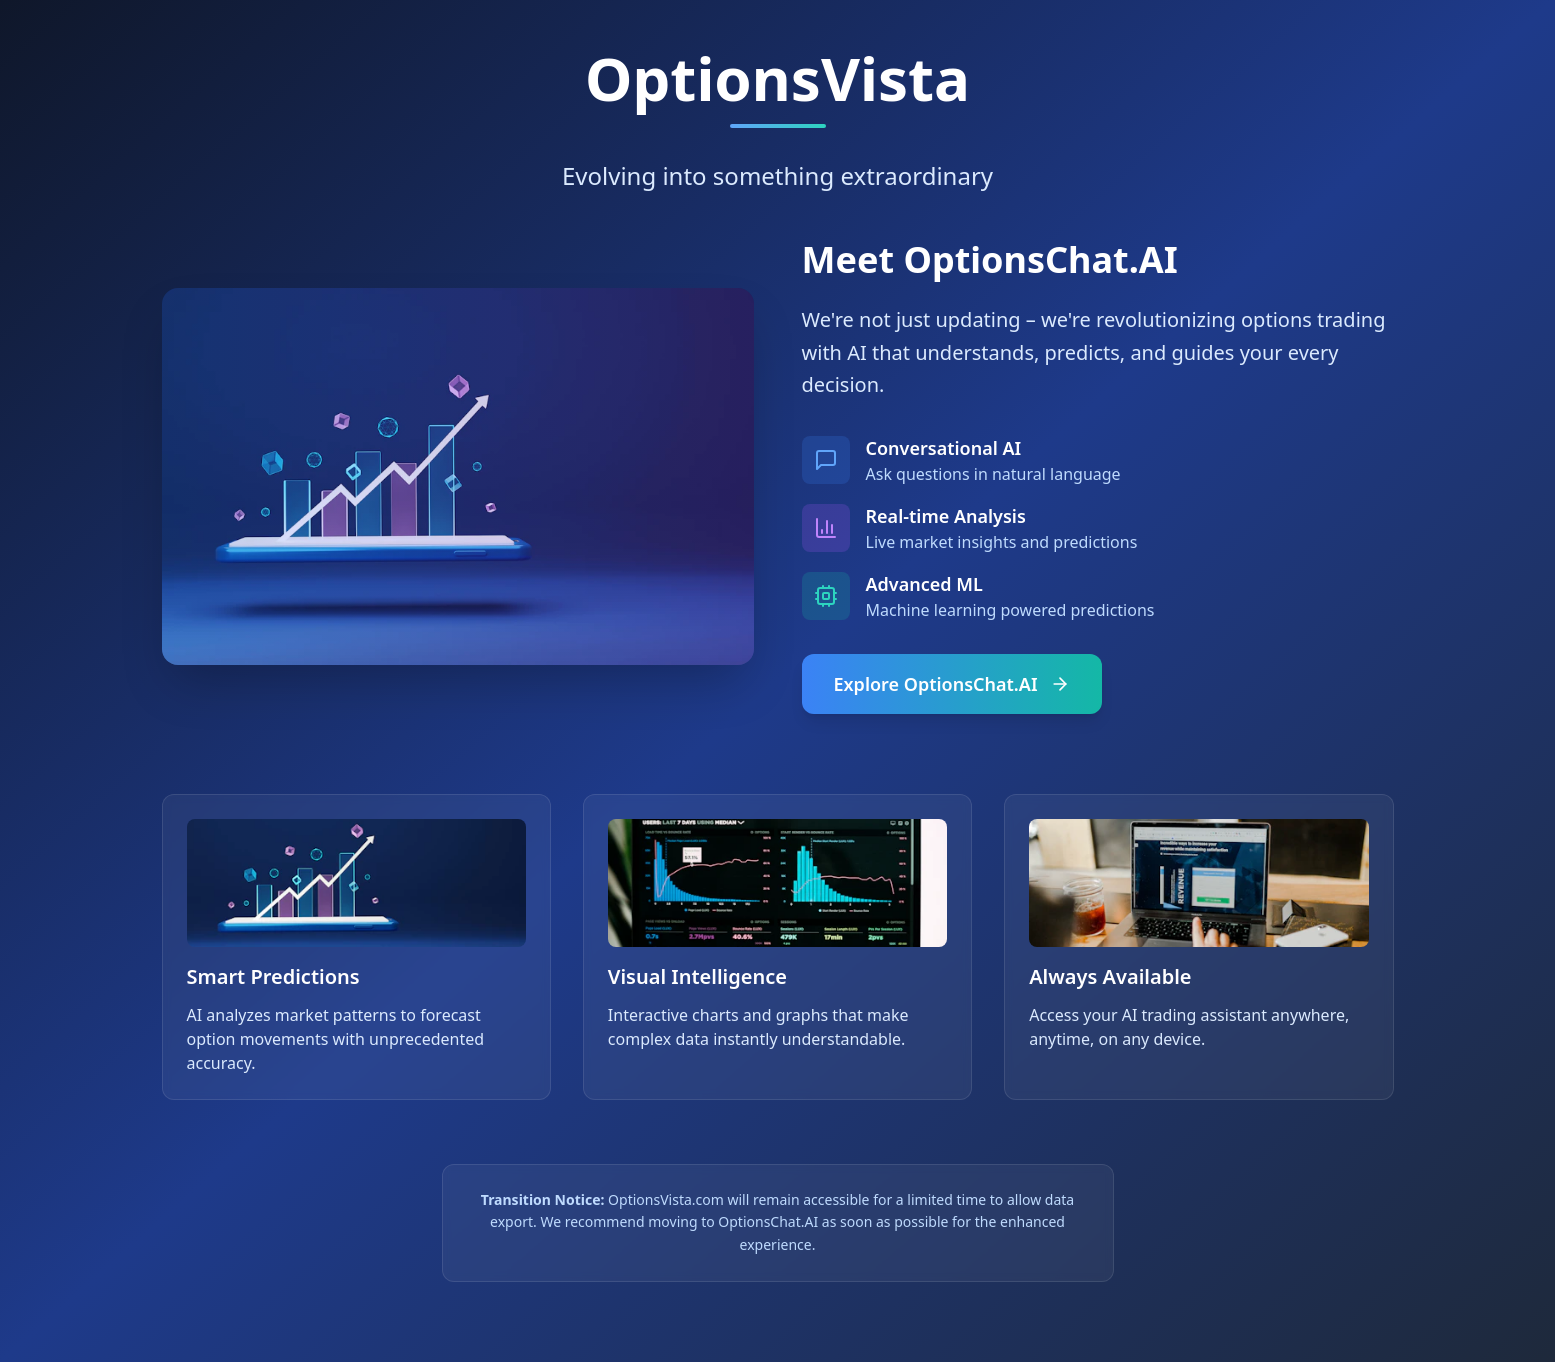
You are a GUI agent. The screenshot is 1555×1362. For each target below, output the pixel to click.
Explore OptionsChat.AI (952, 684)
